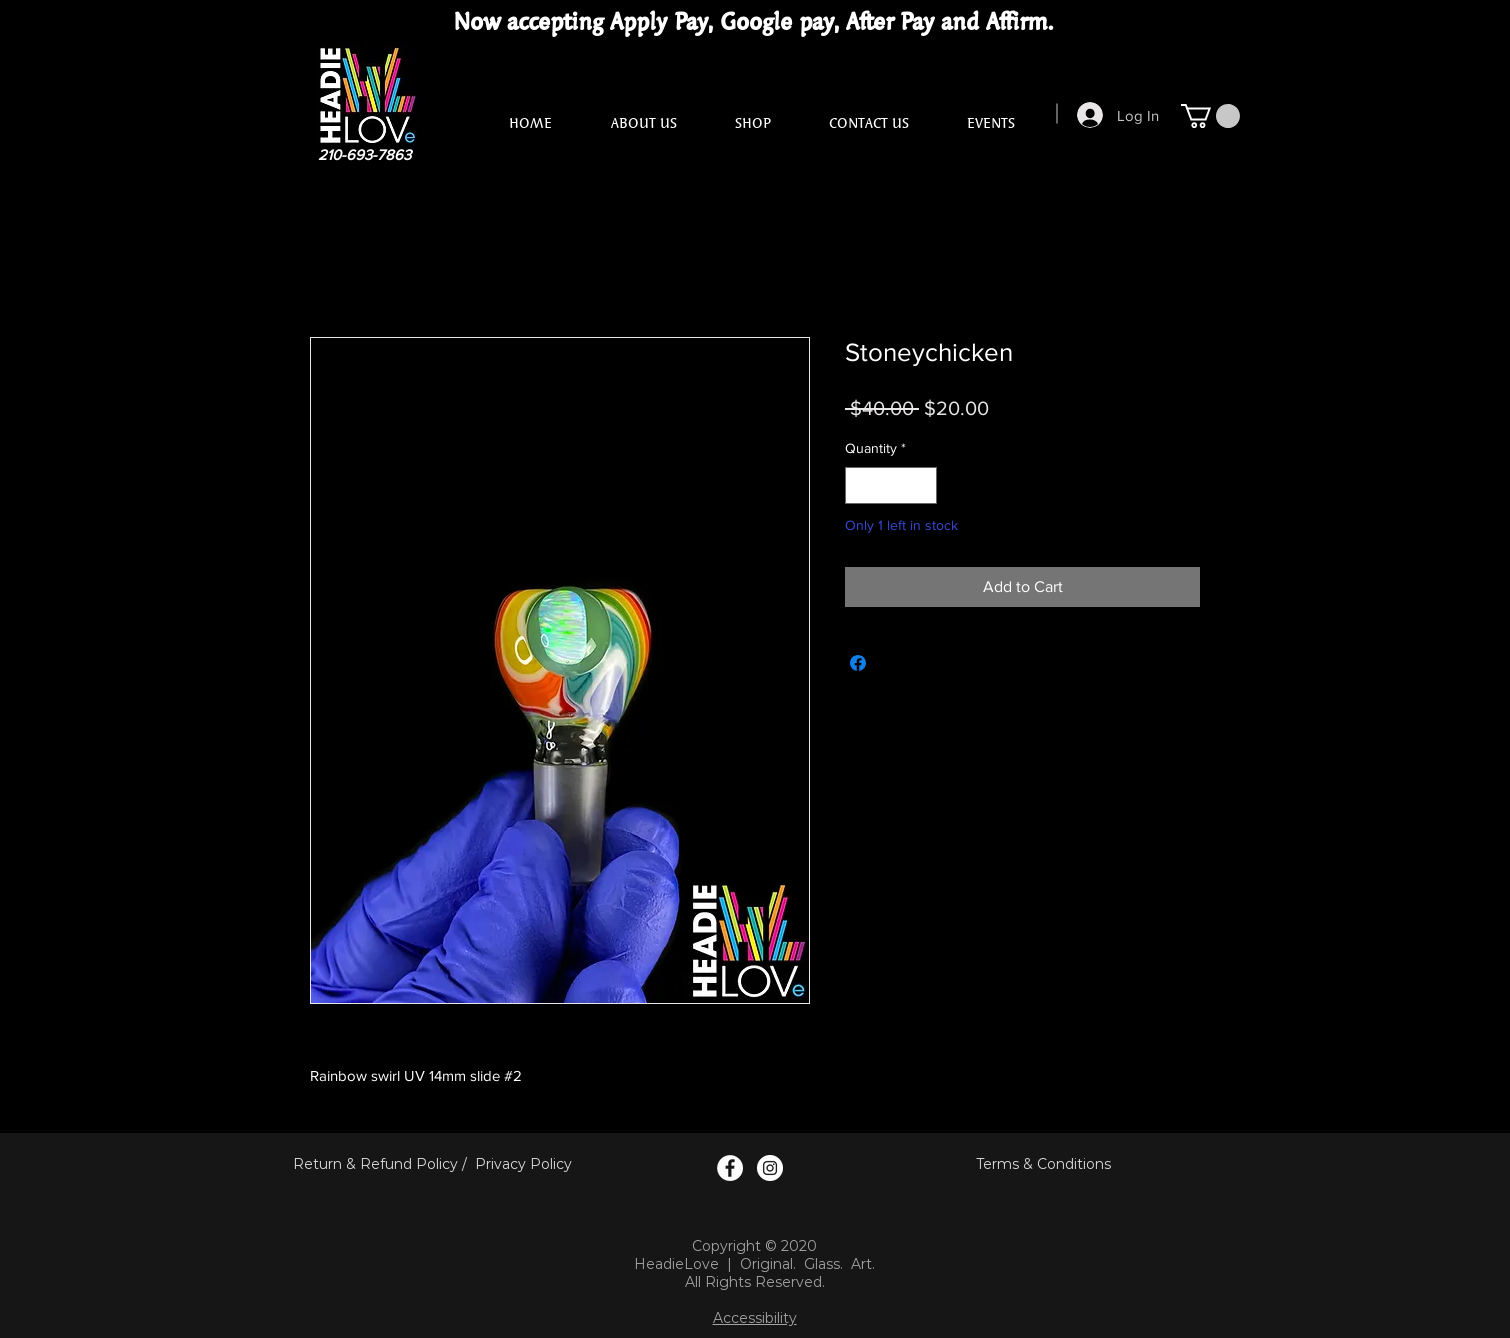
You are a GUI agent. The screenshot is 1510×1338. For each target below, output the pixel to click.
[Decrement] (860, 485)
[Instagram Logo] (770, 1168)
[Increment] (921, 485)
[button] (1210, 116)
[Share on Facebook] (858, 663)
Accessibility (755, 1318)
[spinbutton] (891, 485)
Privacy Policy (523, 1164)
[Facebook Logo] (730, 1168)
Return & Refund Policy (375, 1164)
